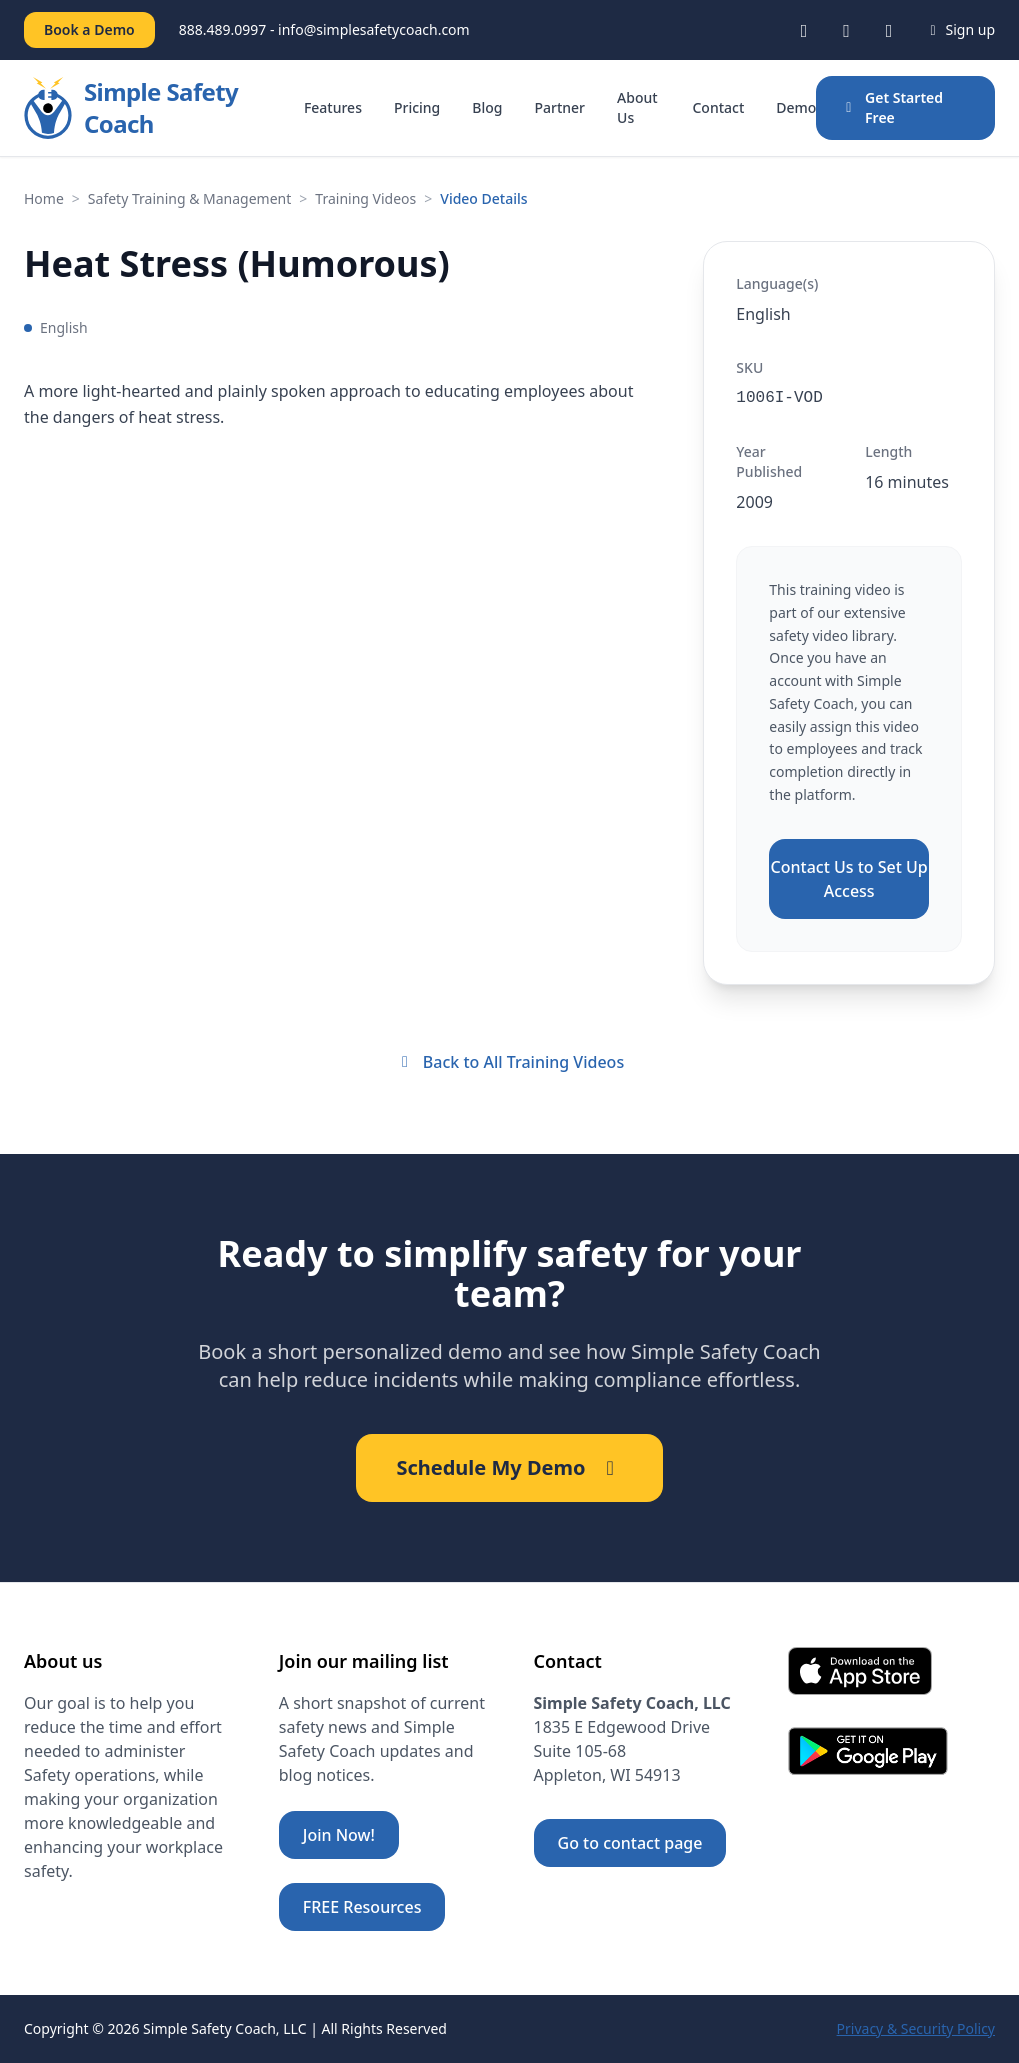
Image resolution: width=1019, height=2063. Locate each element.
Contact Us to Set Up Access (849, 879)
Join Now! (339, 1835)
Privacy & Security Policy (916, 2028)
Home (44, 198)
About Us (637, 107)
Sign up (959, 29)
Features (333, 107)
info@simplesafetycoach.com (374, 29)
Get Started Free (891, 107)
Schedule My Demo (509, 1467)
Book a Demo (89, 29)
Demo (796, 107)
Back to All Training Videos (509, 1062)
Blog (487, 107)
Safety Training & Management (189, 198)
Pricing (417, 107)
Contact (718, 107)
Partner (559, 107)
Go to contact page (630, 1843)
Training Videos (365, 198)
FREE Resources (362, 1907)
